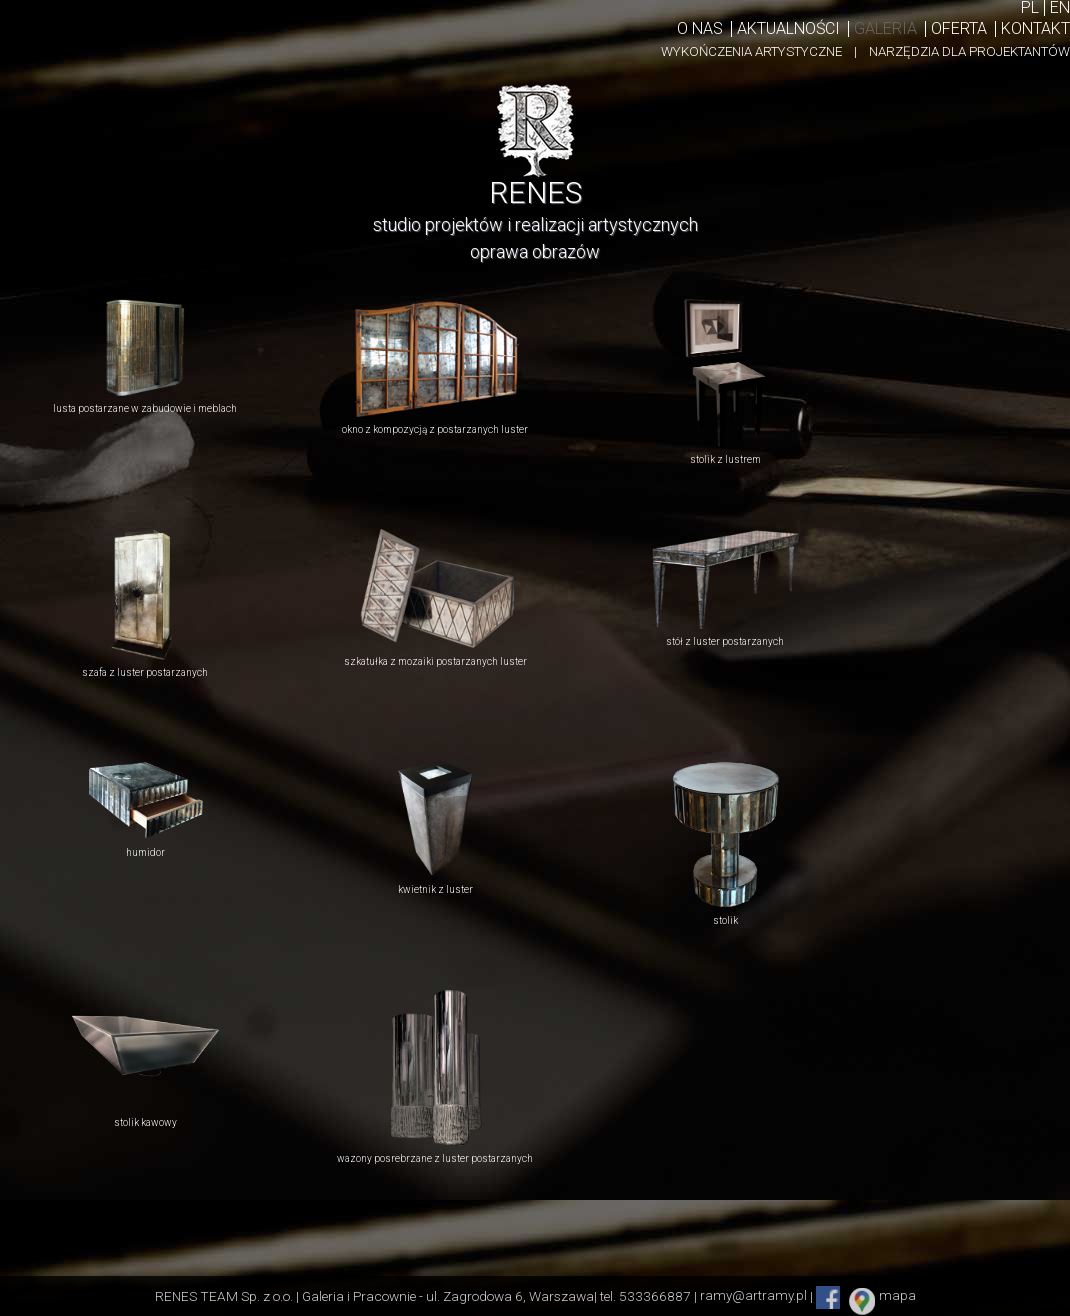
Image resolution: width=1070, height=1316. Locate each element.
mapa (897, 1295)
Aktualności (788, 28)
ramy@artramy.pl (753, 1295)
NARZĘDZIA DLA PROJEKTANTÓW (969, 51)
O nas (700, 28)
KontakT (1035, 28)
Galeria (885, 28)
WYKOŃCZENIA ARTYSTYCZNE (756, 51)
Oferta (959, 28)
